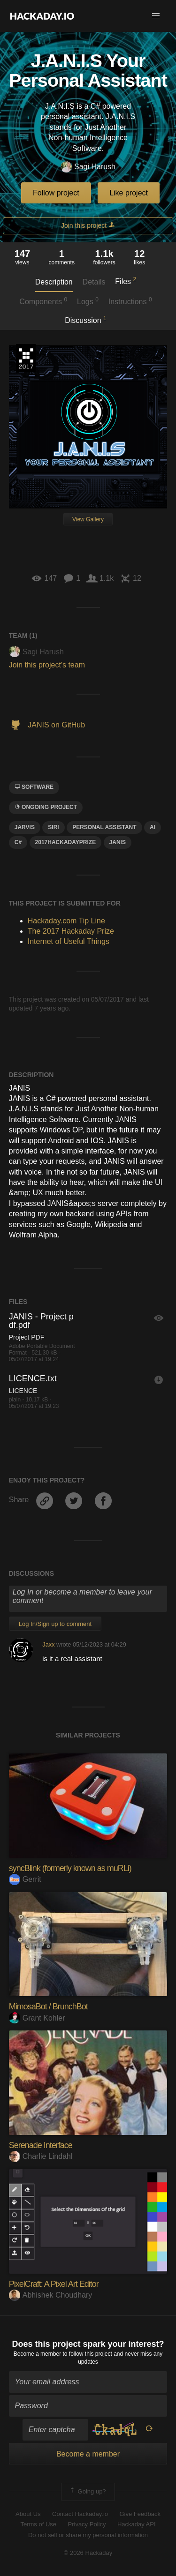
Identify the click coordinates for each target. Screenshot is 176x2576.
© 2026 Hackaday (88, 2552)
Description (54, 282)
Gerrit (25, 1879)
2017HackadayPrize (65, 842)
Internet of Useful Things (68, 941)
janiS (117, 842)
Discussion (86, 319)
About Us (27, 2513)
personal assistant (104, 827)
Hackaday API (136, 2524)
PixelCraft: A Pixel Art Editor (54, 2284)
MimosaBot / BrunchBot (48, 2006)
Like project (128, 193)
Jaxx (48, 1644)
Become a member (37, 2354)
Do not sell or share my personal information (88, 2535)
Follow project (56, 193)
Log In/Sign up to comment (55, 1623)
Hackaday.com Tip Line (66, 921)
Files (125, 280)
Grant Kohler (37, 2018)
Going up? (87, 2491)
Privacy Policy (87, 2524)
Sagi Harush (88, 167)
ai (152, 827)
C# (18, 842)
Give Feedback (139, 2513)
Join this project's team (47, 665)
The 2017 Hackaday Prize (26, 358)
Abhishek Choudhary (50, 2295)
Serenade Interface (40, 2145)
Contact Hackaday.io (80, 2513)
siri (53, 827)
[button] (156, 16)
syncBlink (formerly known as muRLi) (70, 1868)
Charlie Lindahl (41, 2156)
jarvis (25, 827)
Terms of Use (38, 2524)
